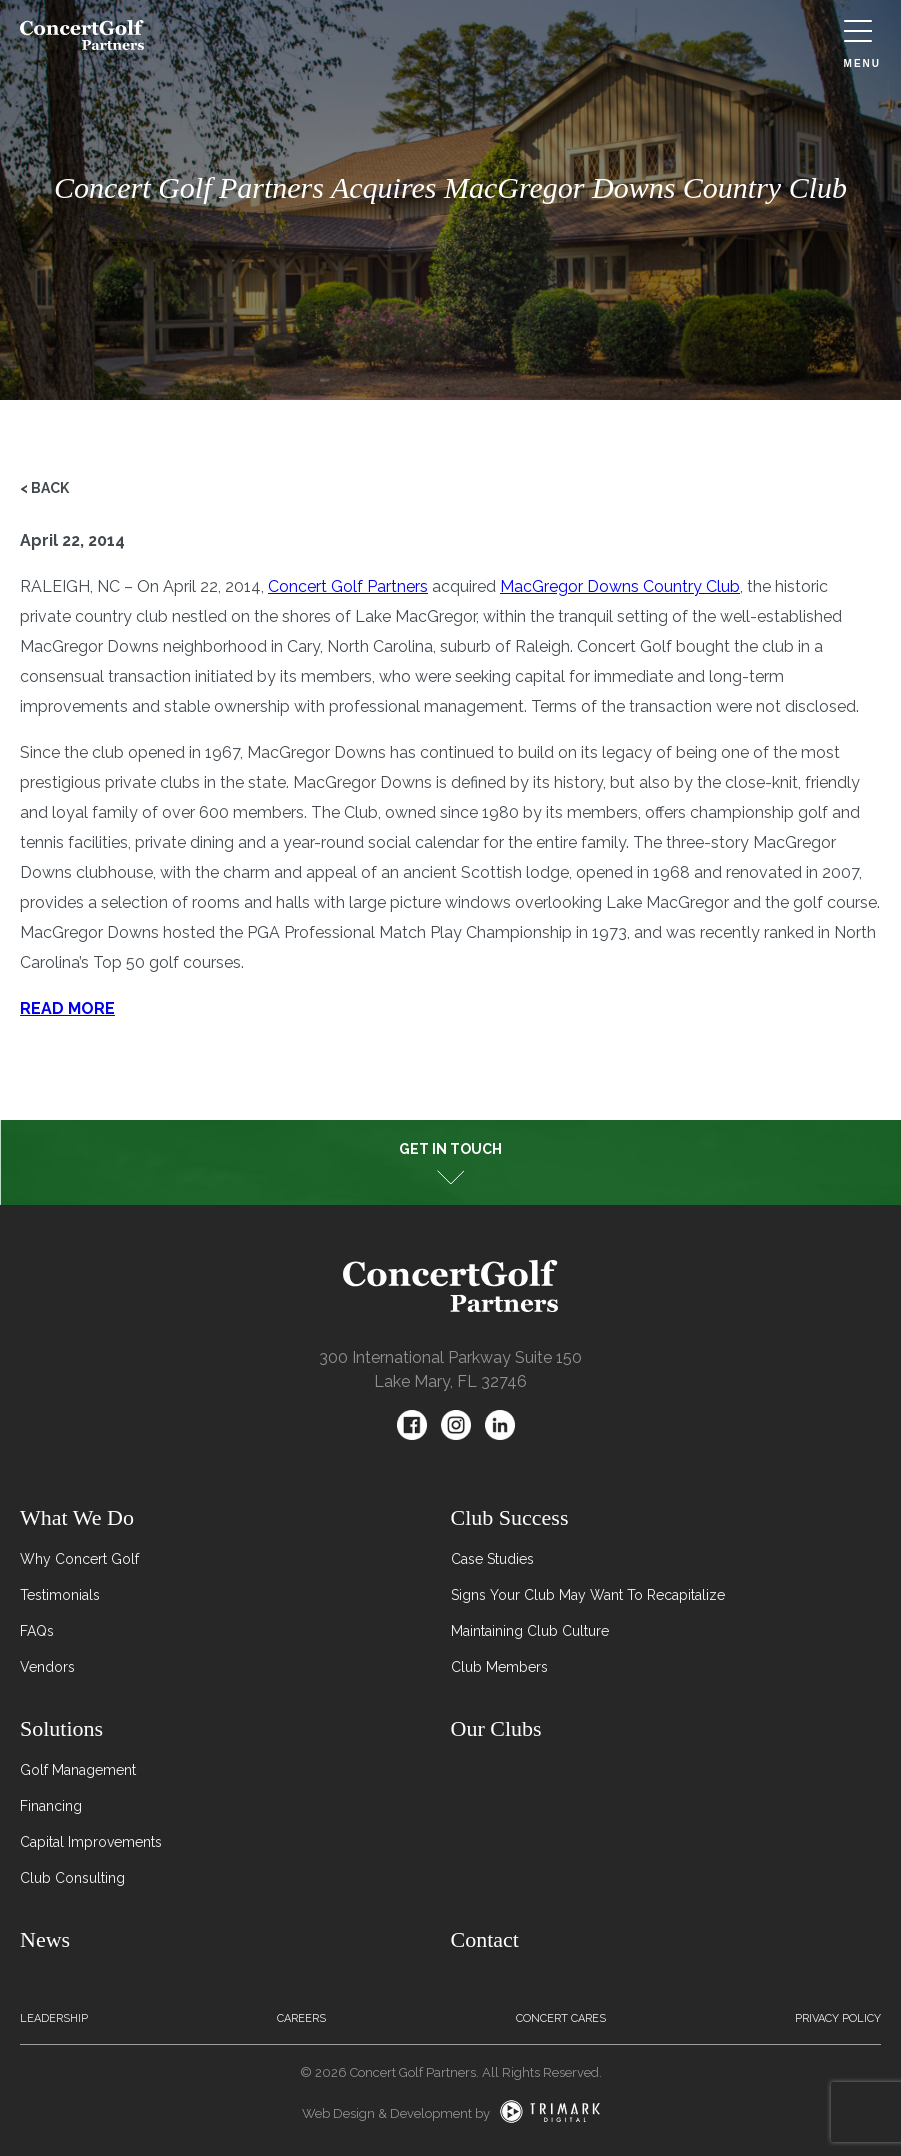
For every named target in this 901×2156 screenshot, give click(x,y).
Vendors (47, 1667)
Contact (485, 1939)
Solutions (61, 1728)
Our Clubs (496, 1728)
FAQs (37, 1631)
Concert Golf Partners (348, 586)
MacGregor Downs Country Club (620, 586)
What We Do (77, 1517)
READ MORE (67, 1008)
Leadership (54, 2018)
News (45, 1939)
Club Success (510, 1517)
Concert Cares (561, 2018)
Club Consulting (72, 1878)
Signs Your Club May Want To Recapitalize (588, 1595)
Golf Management (78, 1770)
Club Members (499, 1667)
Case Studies (492, 1559)
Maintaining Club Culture (530, 1631)
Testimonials (60, 1595)
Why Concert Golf (79, 1559)
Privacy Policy (838, 2018)
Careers (301, 2018)
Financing (51, 1806)
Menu (862, 44)
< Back (44, 488)
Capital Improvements (91, 1842)
